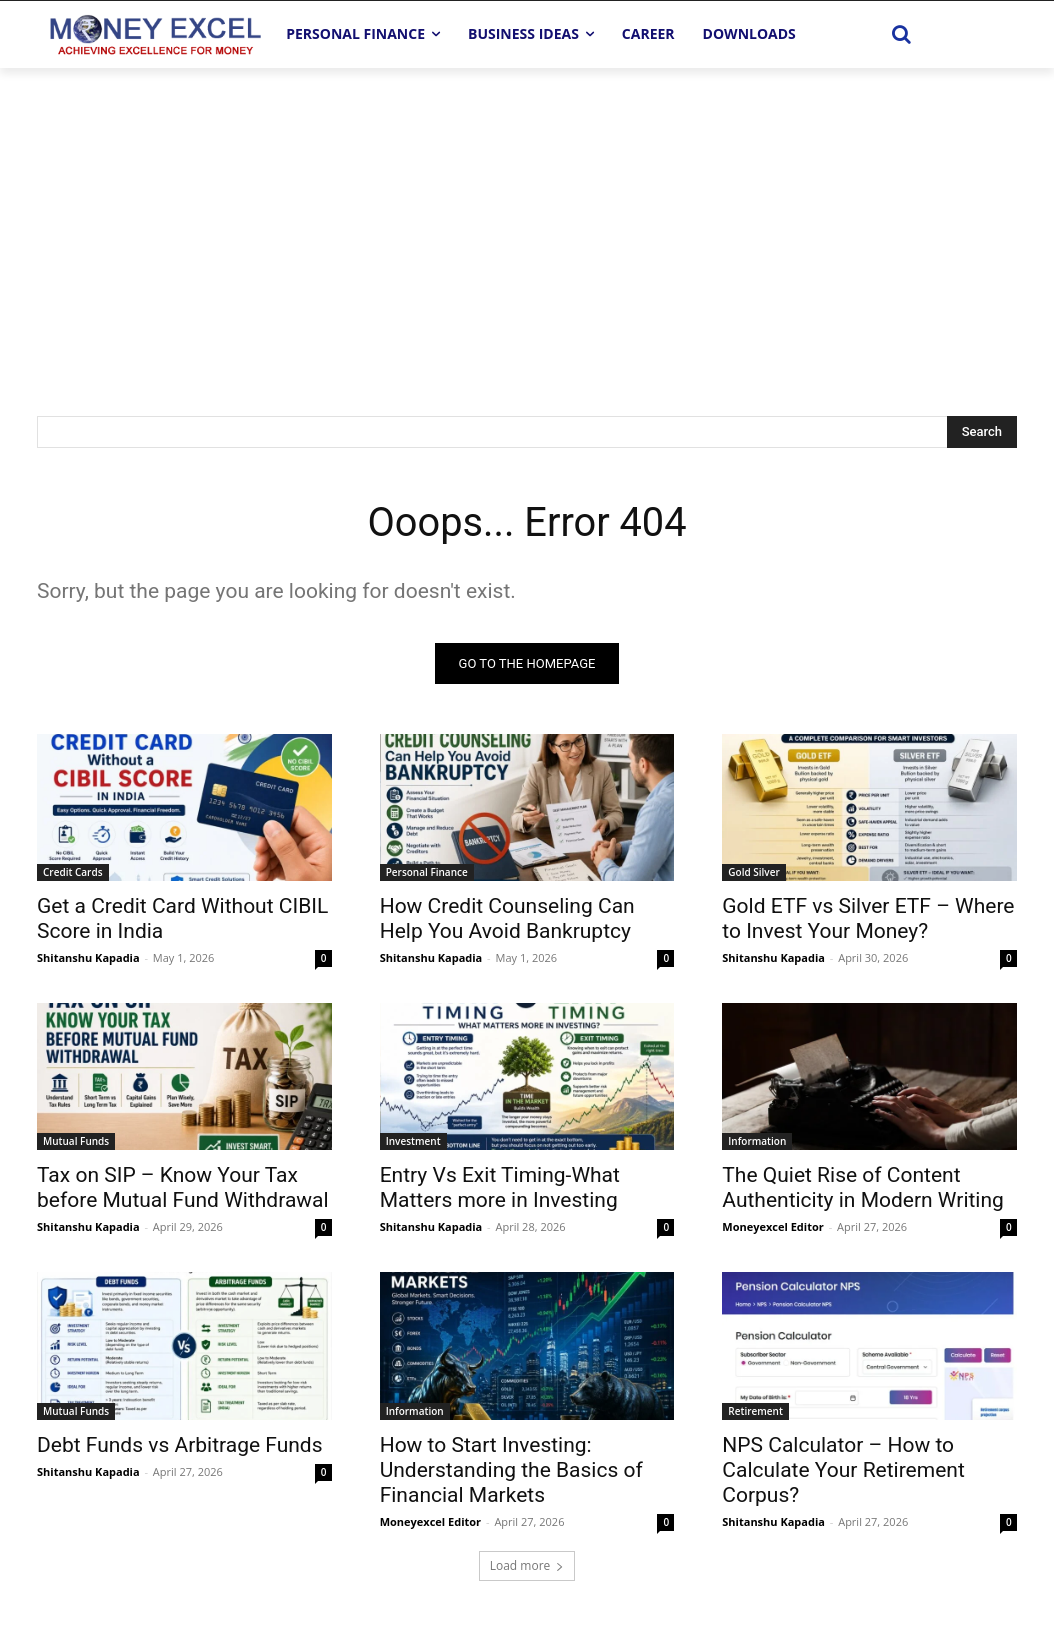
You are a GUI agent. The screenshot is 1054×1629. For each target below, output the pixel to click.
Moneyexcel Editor (772, 1227)
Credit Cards (73, 873)
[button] (902, 34)
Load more (527, 1565)
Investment (413, 1142)
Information (757, 1142)
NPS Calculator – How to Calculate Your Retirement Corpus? (843, 1470)
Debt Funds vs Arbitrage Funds (180, 1445)
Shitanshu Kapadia (88, 958)
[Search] (982, 432)
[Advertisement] (527, 218)
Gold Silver (753, 873)
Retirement (755, 1411)
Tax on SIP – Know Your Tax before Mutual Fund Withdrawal (183, 1188)
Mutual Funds (76, 1142)
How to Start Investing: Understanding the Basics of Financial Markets (511, 1470)
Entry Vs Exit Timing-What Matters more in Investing (500, 1188)
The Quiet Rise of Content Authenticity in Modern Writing (863, 1188)
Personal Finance (427, 873)
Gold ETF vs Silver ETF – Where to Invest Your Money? (868, 919)
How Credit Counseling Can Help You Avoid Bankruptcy (507, 919)
